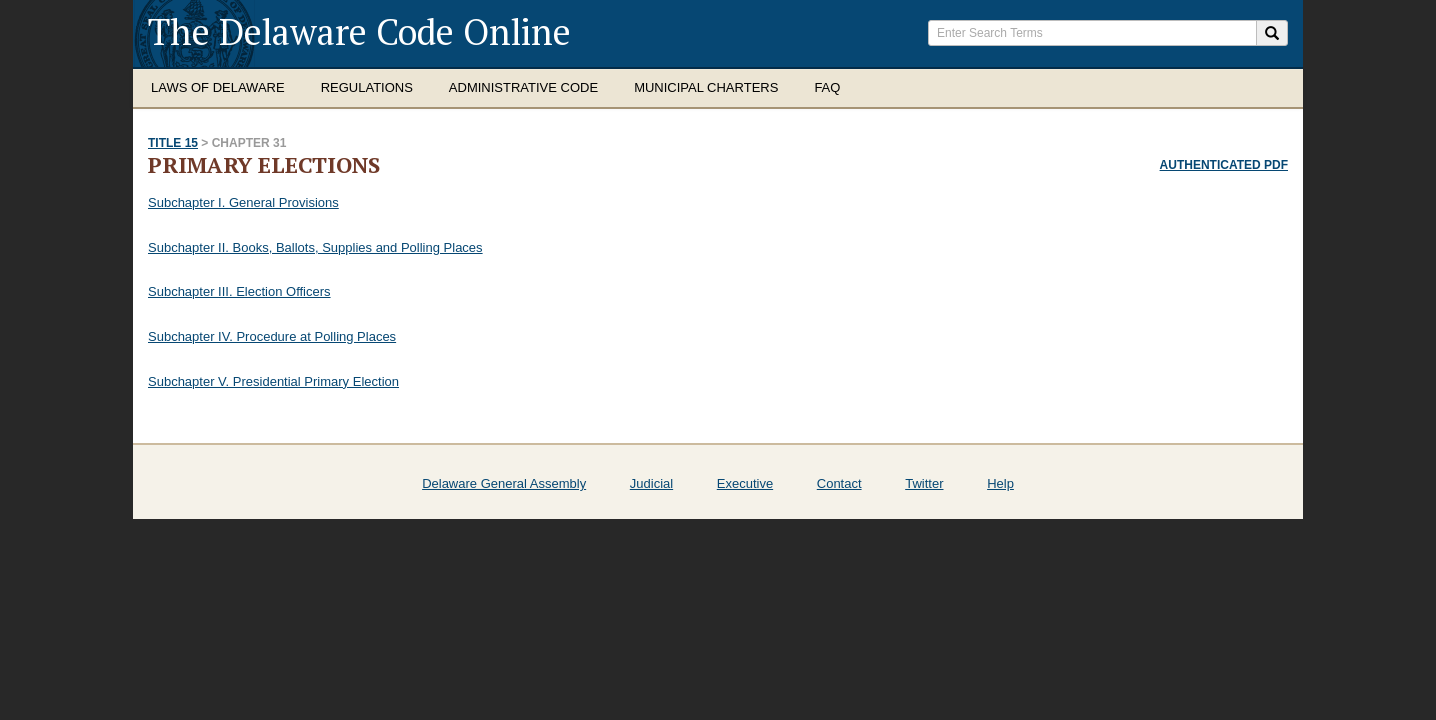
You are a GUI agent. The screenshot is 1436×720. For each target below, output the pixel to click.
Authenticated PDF (1224, 165)
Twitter (924, 483)
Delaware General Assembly (504, 483)
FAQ (827, 87)
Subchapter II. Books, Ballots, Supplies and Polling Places (315, 247)
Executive (745, 483)
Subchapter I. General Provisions (243, 202)
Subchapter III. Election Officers (239, 291)
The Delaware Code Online (359, 31)
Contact (839, 483)
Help (1000, 483)
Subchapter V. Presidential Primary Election (273, 381)
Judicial (651, 483)
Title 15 (173, 143)
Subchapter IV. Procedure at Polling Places (272, 336)
